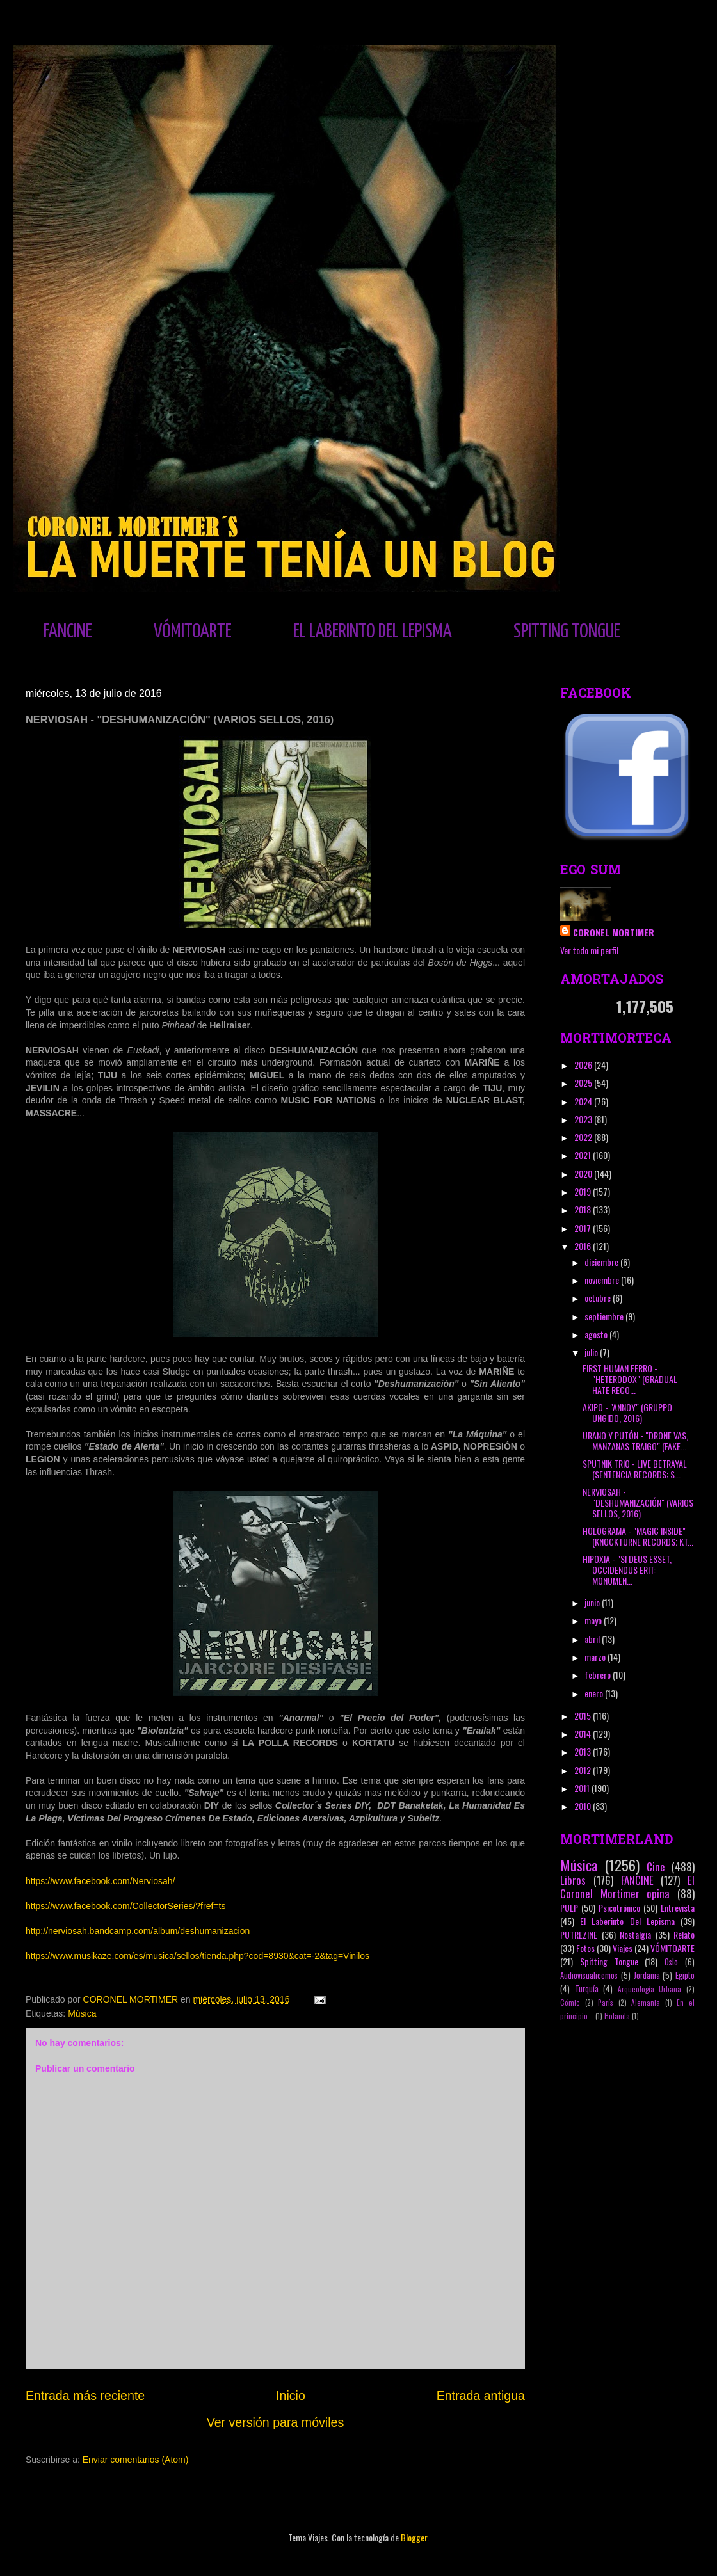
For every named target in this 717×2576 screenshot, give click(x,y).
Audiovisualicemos (589, 1975)
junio (593, 1602)
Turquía (587, 1989)
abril (593, 1638)
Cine (656, 1867)
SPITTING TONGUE (566, 631)
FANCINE (68, 631)
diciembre (602, 1261)
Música (82, 2013)
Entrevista (678, 1907)
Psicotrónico (619, 1907)
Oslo (671, 1962)
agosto (596, 1334)
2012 (583, 1770)
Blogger (414, 2537)
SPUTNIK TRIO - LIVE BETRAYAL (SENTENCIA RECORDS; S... (635, 1469)
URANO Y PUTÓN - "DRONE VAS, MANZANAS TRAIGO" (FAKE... (635, 1440)
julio (592, 1352)
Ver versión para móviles (275, 2422)
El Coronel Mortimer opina (627, 1886)
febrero (598, 1674)
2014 (583, 1733)
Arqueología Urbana (650, 1989)
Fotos (585, 1948)
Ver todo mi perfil (589, 950)
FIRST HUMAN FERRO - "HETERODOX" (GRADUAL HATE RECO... (630, 1378)
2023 (584, 1119)
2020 (584, 1173)
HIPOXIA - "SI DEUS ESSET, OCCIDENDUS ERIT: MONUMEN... (627, 1569)
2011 (583, 1788)
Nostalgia (635, 1934)
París (605, 2002)
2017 (583, 1228)
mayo (594, 1620)
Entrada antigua (481, 2395)
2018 (583, 1209)
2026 (584, 1064)
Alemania (645, 2002)
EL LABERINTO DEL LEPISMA (372, 631)
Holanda (617, 2016)
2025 (584, 1082)
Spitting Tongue (609, 1961)
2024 (584, 1101)
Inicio (290, 2395)
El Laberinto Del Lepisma (627, 1921)
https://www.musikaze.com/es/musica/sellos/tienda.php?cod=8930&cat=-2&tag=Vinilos (197, 1956)
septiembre (604, 1316)
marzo (596, 1656)
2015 (583, 1715)
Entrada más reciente (85, 2395)
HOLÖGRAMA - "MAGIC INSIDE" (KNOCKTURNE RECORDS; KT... (638, 1536)
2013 (583, 1751)
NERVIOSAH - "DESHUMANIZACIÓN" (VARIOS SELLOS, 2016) (638, 1502)
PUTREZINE (578, 1934)
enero (594, 1693)
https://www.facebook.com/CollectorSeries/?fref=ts (125, 1906)
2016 (583, 1245)
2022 (584, 1137)
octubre (598, 1297)
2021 (583, 1155)
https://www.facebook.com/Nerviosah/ (100, 1881)
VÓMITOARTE (193, 631)
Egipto (685, 1975)
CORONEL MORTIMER (613, 932)
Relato (684, 1934)
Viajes (622, 1948)
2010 (583, 1805)
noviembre (602, 1279)
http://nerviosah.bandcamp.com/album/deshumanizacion (138, 1931)
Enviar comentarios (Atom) (136, 2459)
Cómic (570, 2002)
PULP (569, 1907)
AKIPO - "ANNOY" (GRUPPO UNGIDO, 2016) (627, 1412)
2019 (583, 1191)
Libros (573, 1880)
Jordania (647, 1975)
